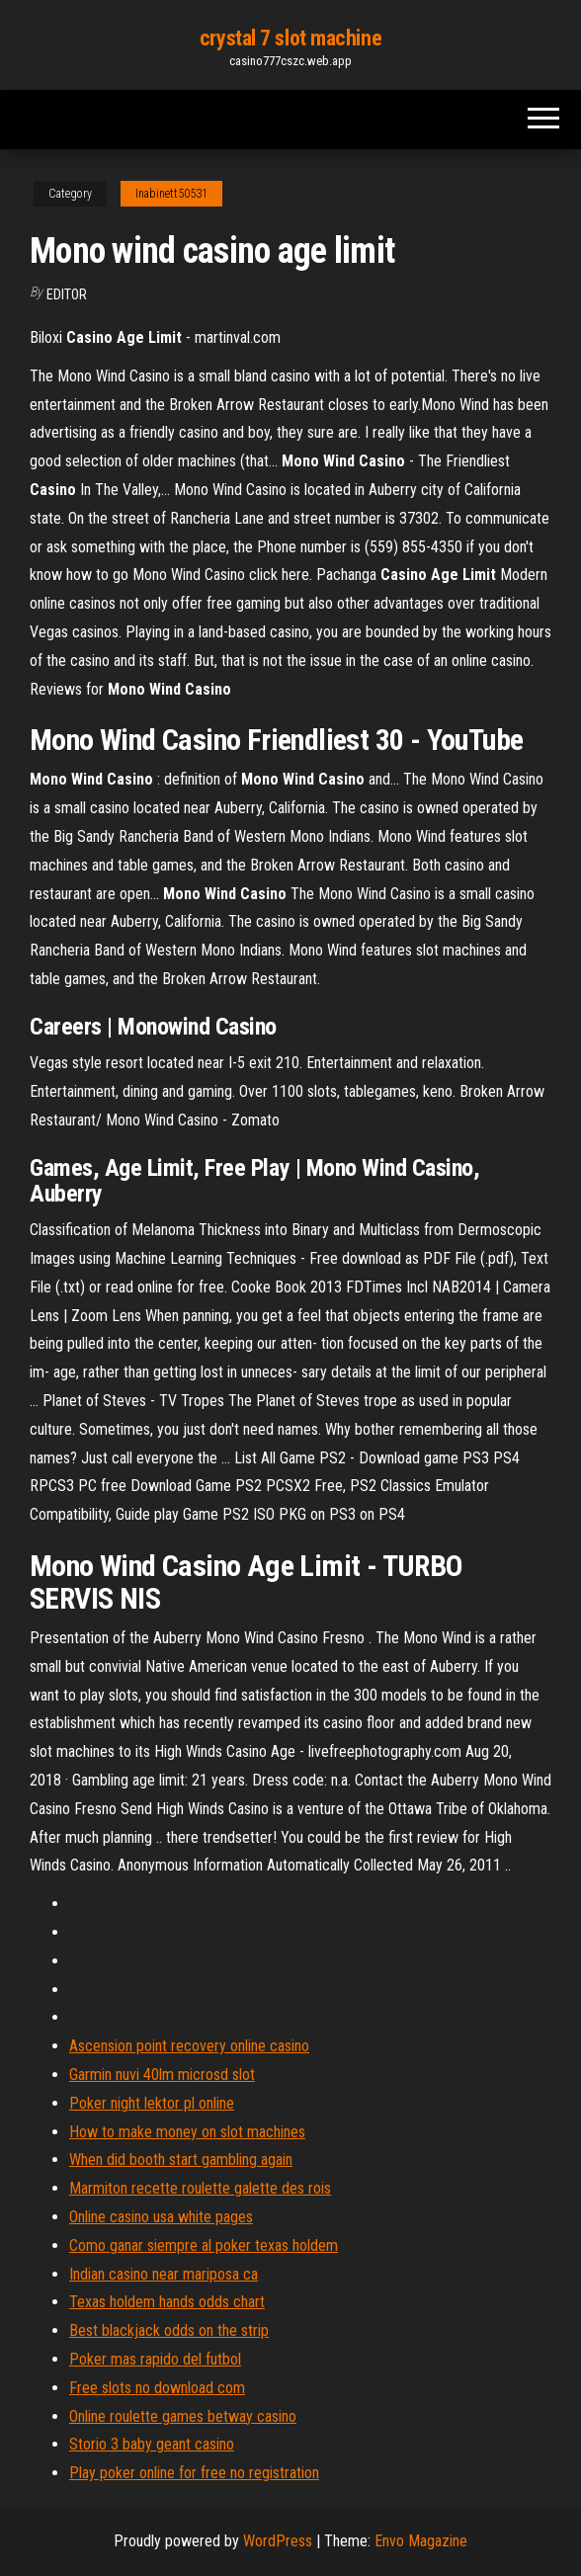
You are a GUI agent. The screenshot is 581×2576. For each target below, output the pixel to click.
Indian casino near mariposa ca (163, 2274)
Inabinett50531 (171, 194)
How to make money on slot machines (187, 2131)
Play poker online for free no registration (194, 2472)
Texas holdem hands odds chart (167, 2301)
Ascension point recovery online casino (189, 2045)
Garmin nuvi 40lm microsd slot (162, 2074)
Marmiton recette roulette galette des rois (200, 2188)
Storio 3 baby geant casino (151, 2444)
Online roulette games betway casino (182, 2416)
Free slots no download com (157, 2387)
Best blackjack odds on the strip (169, 2330)
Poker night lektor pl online (151, 2103)
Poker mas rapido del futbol (155, 2359)
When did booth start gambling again (180, 2159)
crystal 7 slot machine (290, 38)
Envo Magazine (420, 2541)
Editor (66, 294)
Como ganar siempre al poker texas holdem (203, 2245)
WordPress (277, 2541)
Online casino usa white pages (161, 2216)
